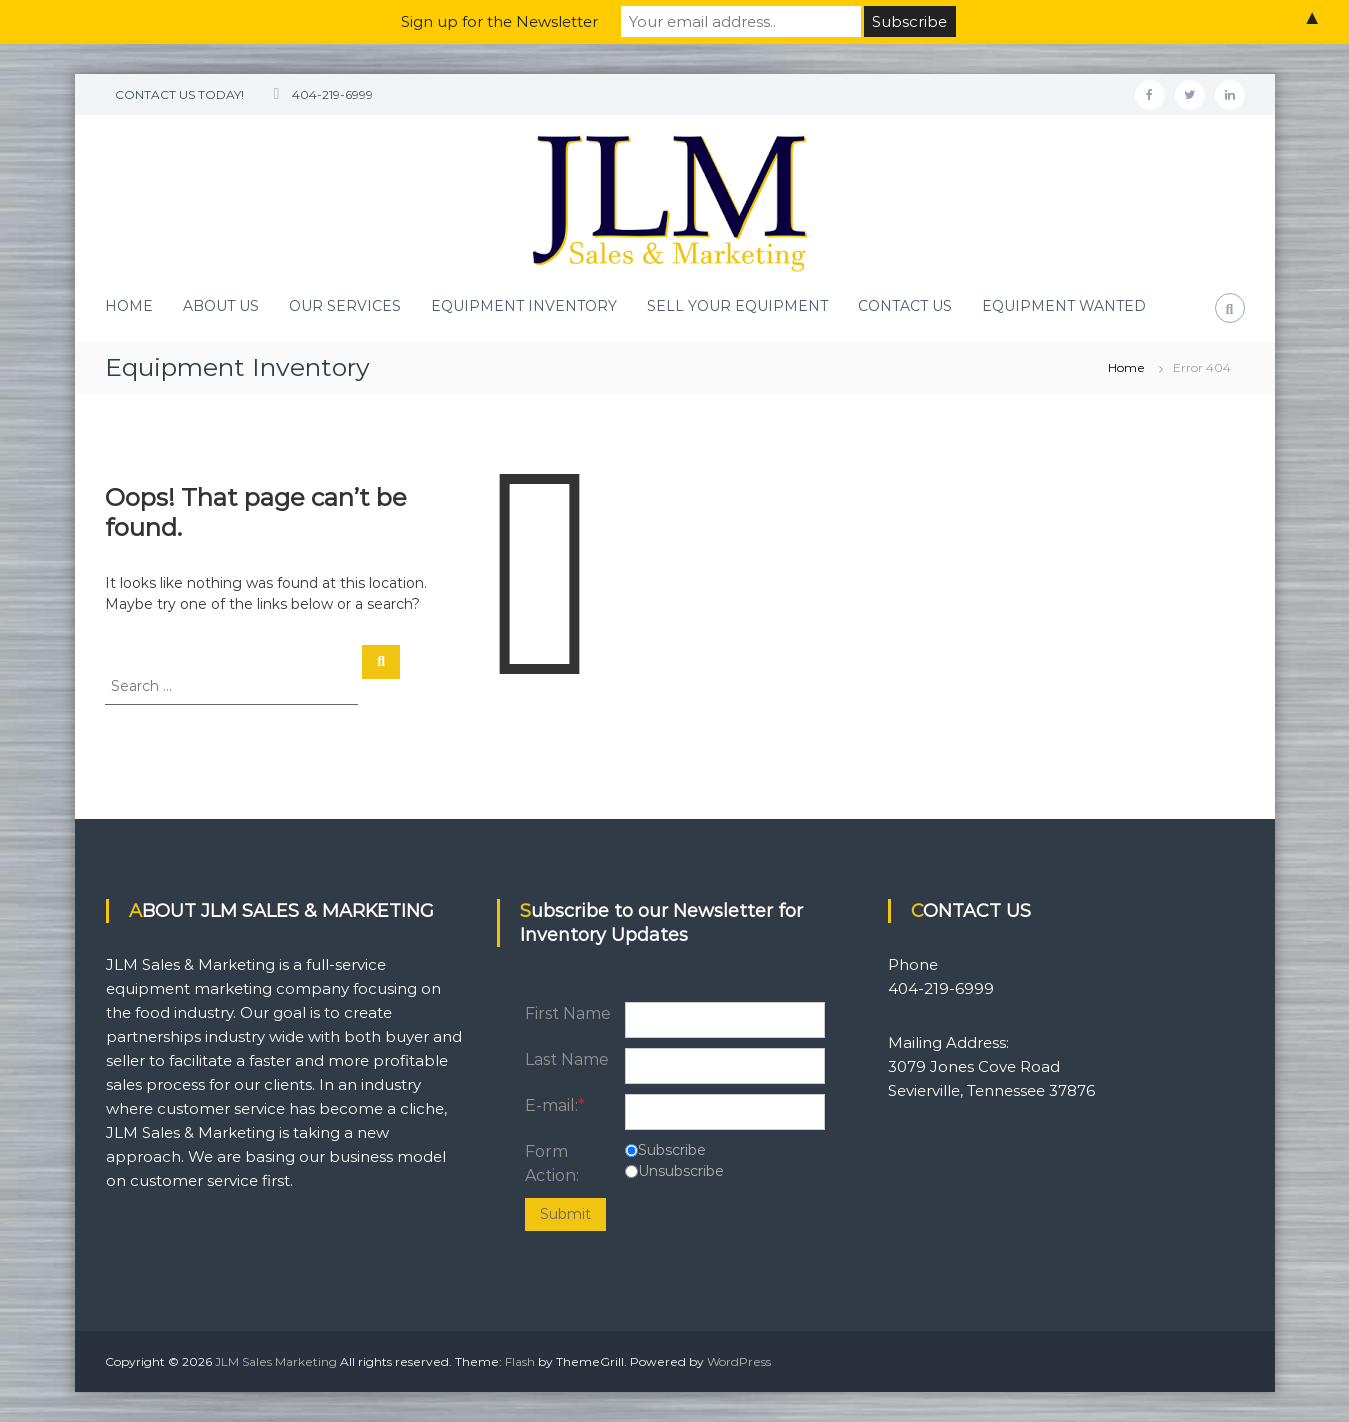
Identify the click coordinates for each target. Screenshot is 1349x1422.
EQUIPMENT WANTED (1064, 306)
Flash (520, 1361)
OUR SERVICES (345, 306)
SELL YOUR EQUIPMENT (737, 306)
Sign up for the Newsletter (499, 21)
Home (1126, 367)
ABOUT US (221, 306)
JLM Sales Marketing (276, 1361)
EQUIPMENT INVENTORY (524, 306)
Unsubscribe (681, 1171)
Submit (565, 1214)
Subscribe (672, 1150)
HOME (129, 306)
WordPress (739, 1361)
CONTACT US (905, 306)
